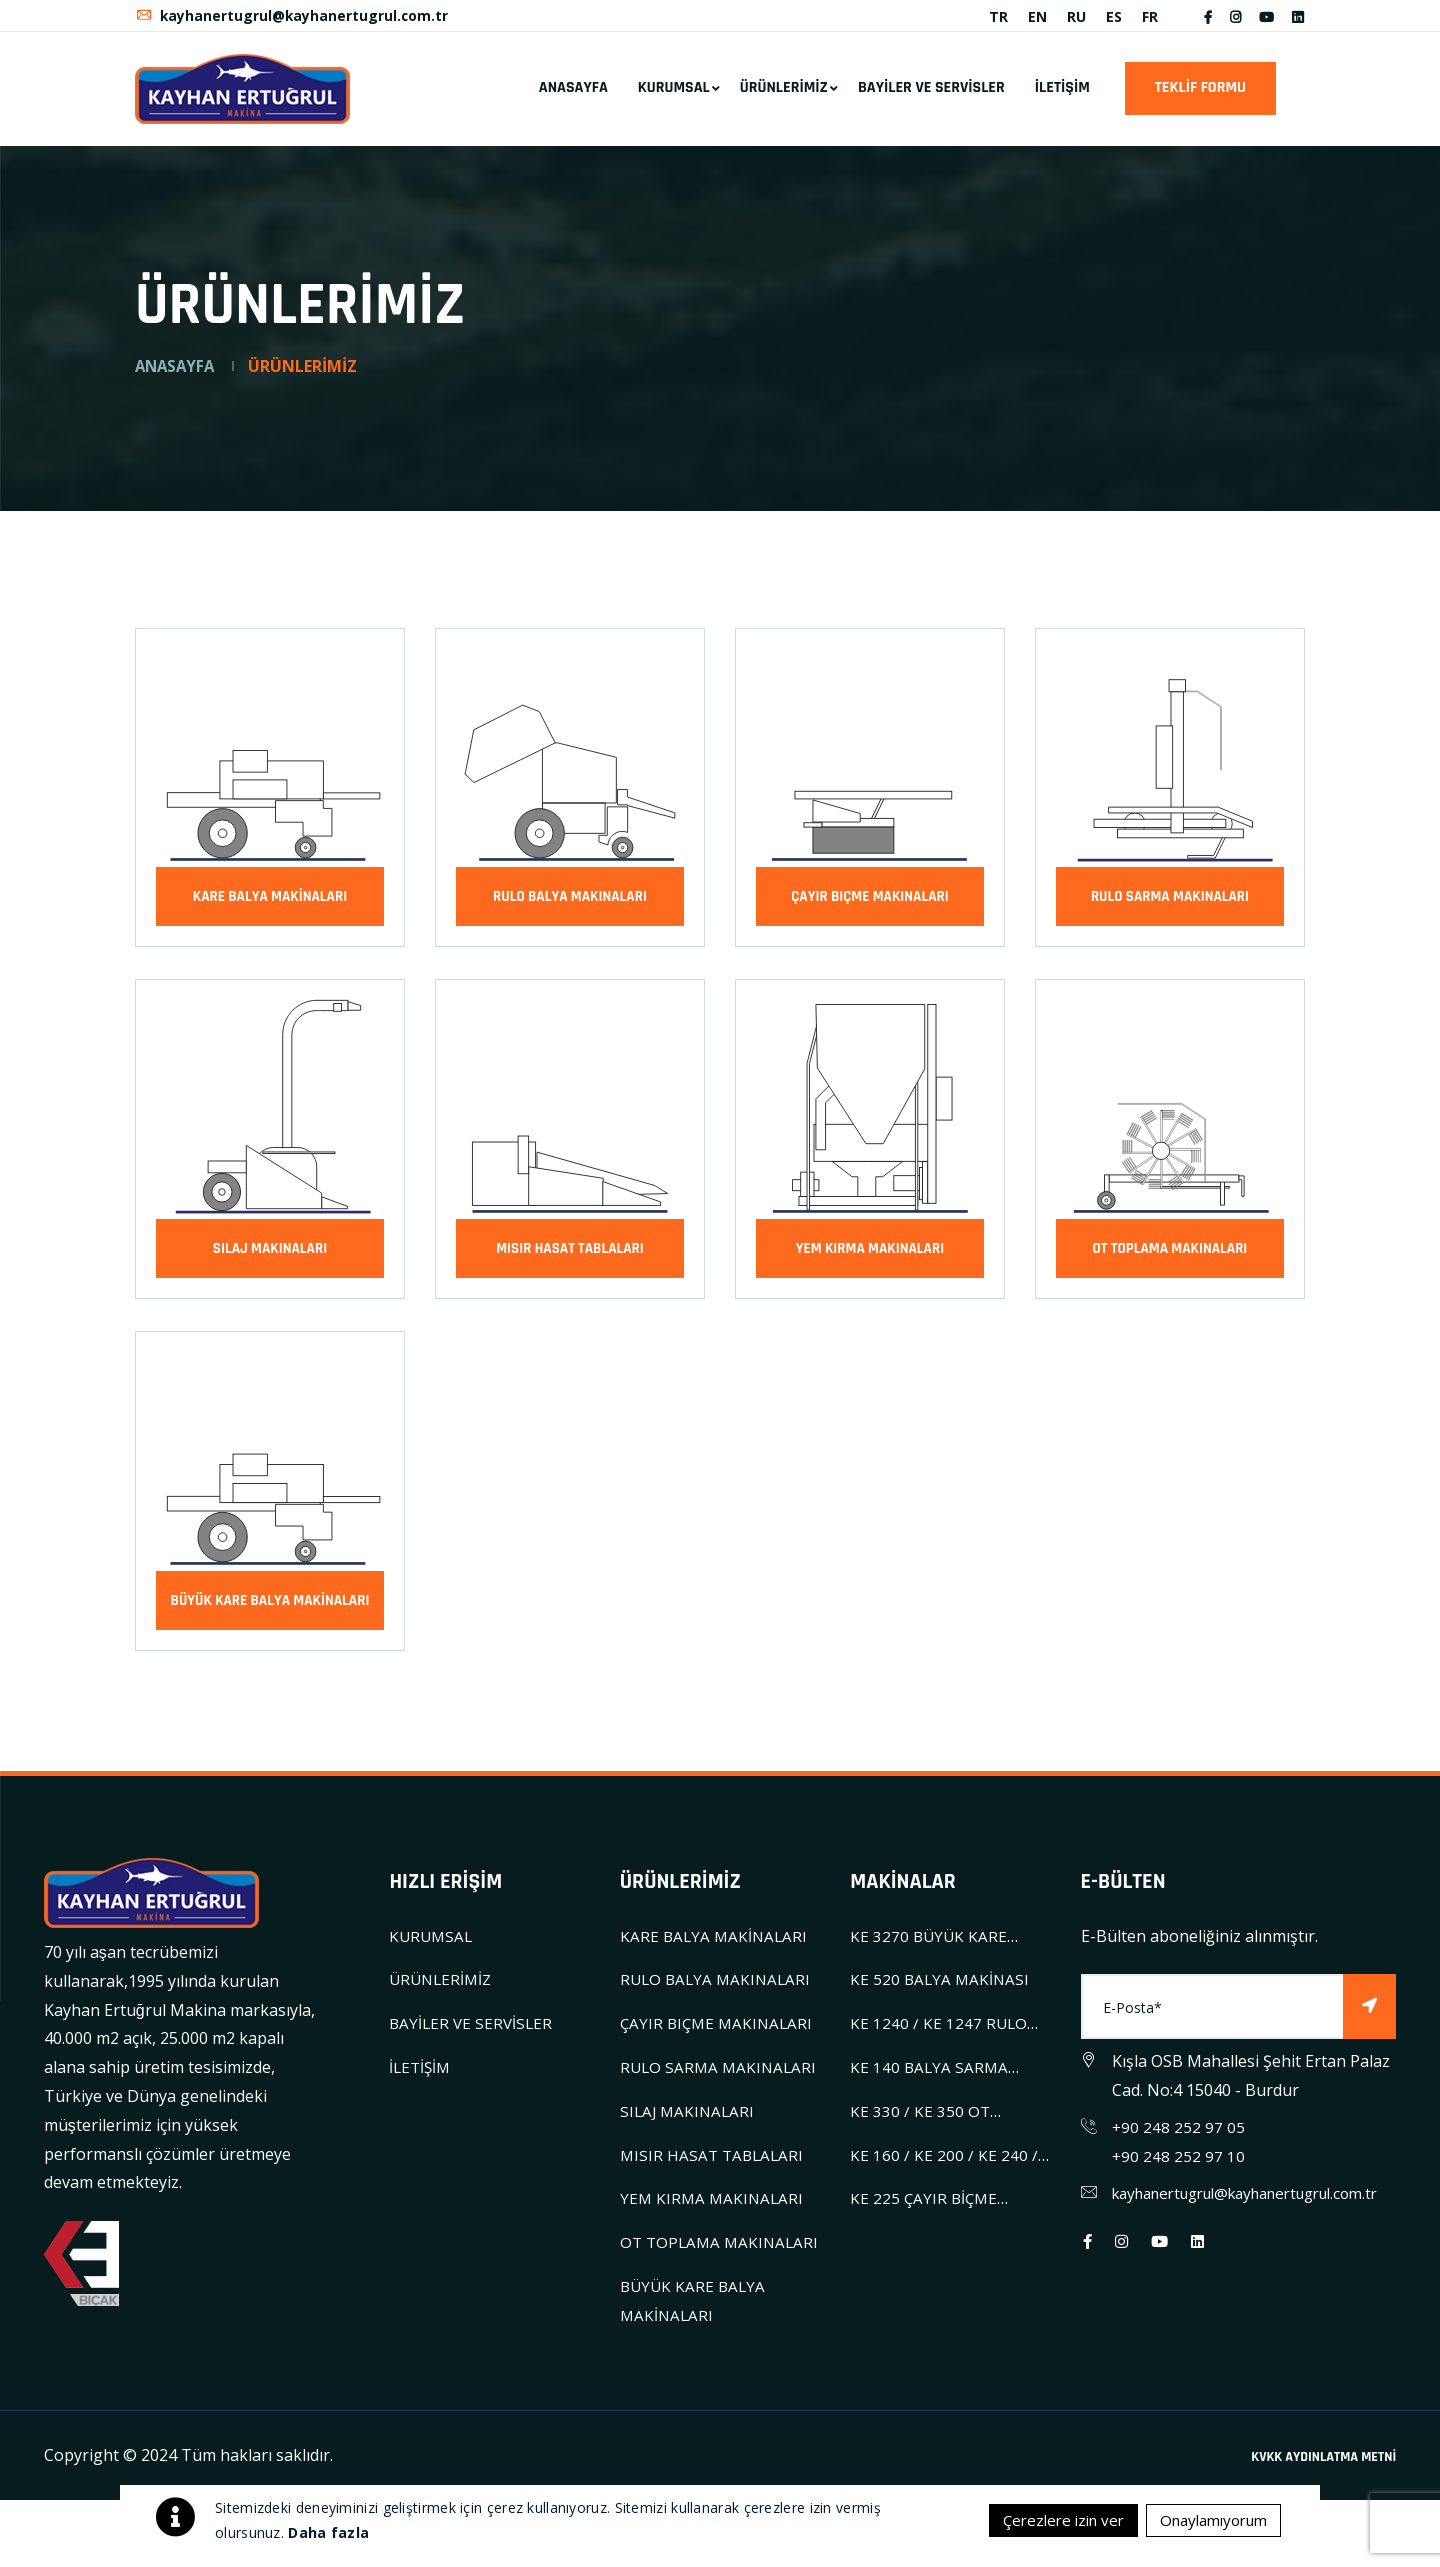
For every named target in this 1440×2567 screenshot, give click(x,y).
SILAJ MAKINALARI (270, 1257)
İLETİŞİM (1062, 97)
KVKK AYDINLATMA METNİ (1323, 2523)
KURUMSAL (674, 97)
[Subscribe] (1369, 2016)
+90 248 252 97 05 (1179, 2136)
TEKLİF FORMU (1200, 97)
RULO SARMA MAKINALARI (1170, 905)
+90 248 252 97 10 (1179, 2165)
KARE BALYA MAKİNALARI (270, 905)
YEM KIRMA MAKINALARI (870, 1257)
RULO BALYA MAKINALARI (570, 905)
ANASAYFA (573, 97)
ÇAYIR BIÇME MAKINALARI (870, 905)
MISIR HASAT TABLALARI (570, 1257)
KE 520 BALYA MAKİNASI (941, 1989)
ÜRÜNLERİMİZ (784, 97)
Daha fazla (328, 2532)
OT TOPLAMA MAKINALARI (1170, 1257)
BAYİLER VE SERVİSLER (931, 97)
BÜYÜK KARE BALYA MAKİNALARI (270, 1609)
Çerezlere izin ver (1047, 2520)
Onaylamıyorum (1207, 2520)
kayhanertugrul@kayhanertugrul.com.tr (293, 20)
